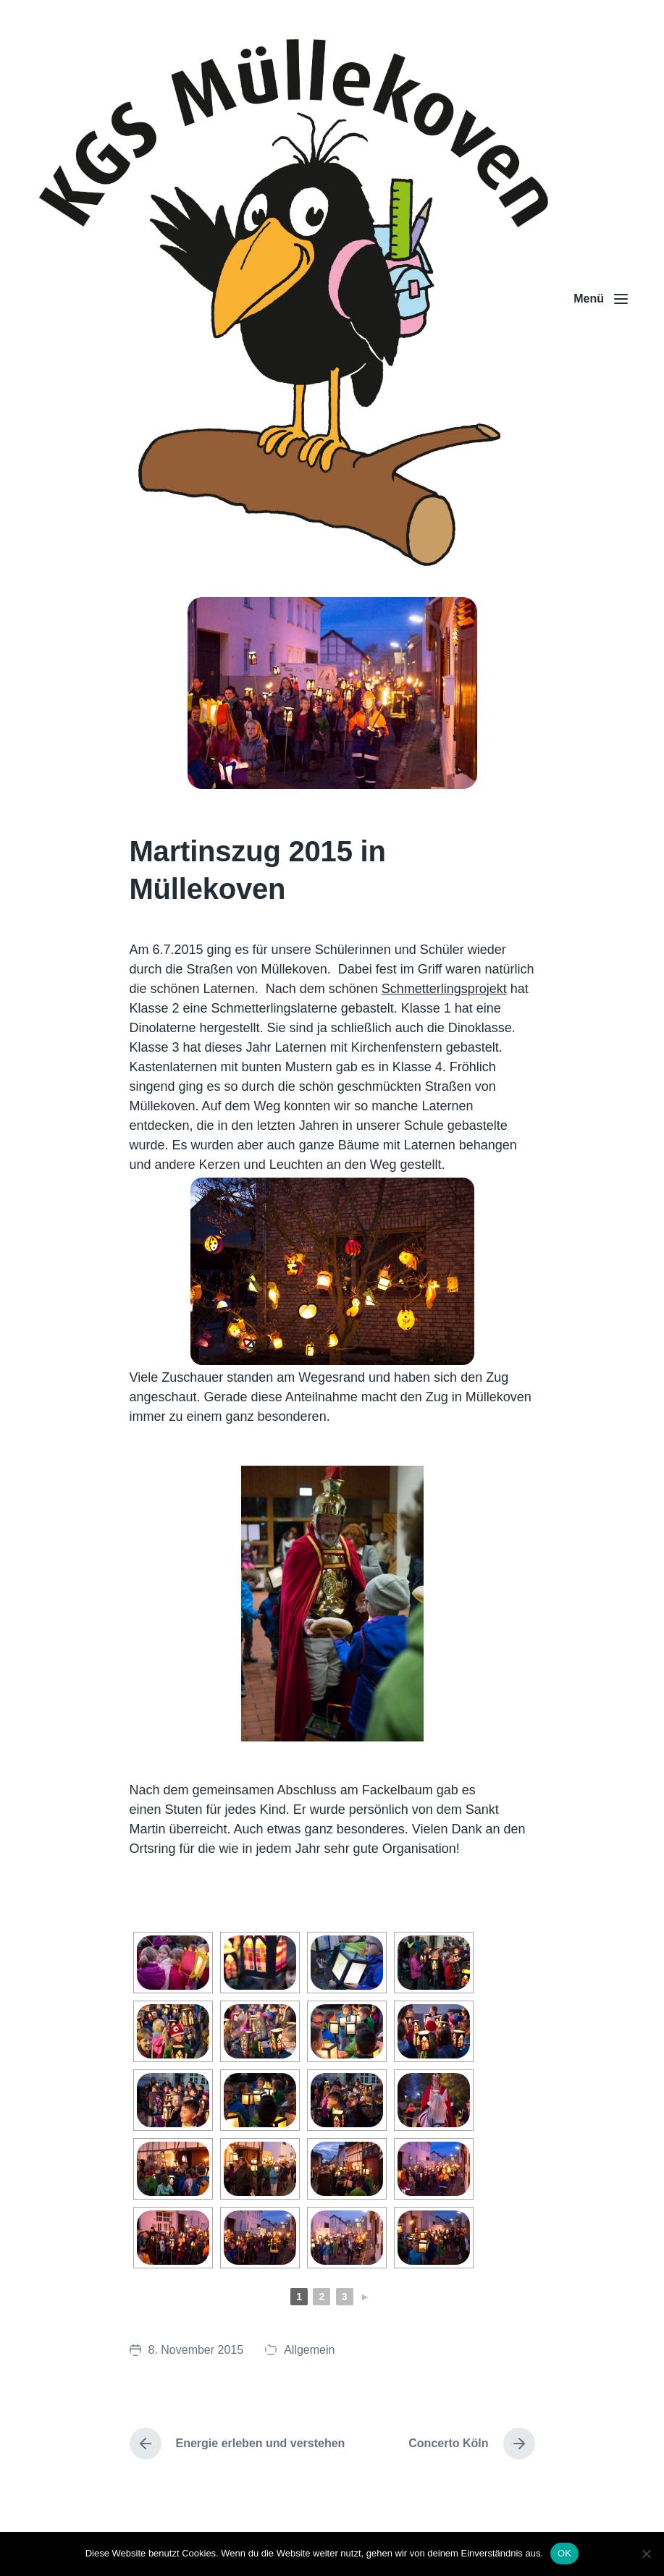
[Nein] (646, 2553)
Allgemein (309, 2350)
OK (564, 2553)
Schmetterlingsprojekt (444, 988)
